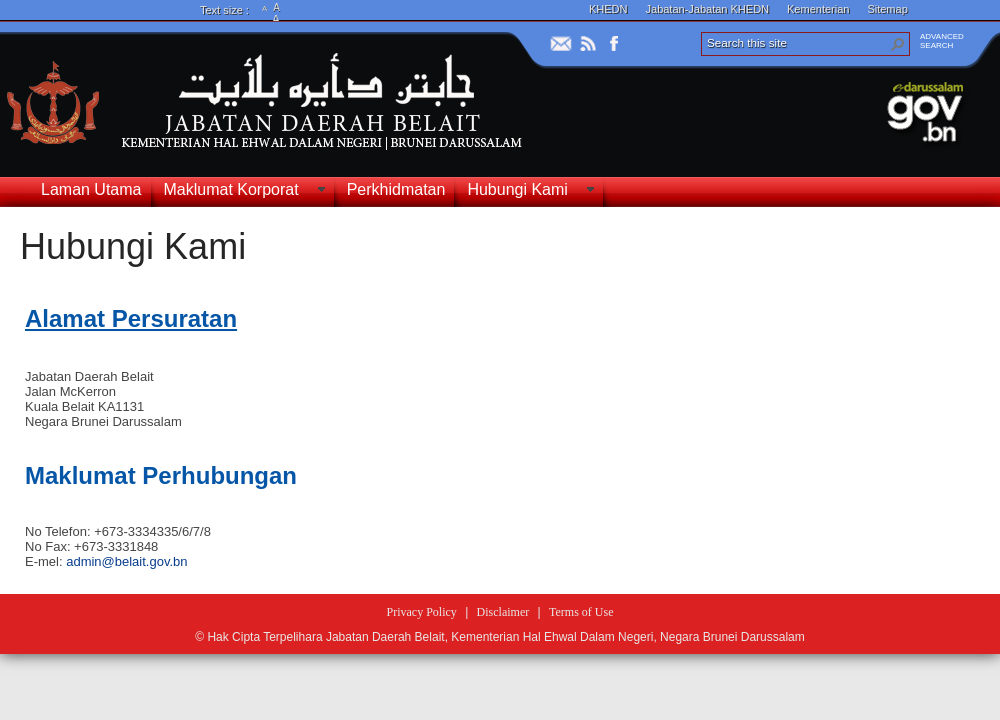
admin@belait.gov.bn (126, 561)
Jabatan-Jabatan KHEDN (708, 9)
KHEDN (608, 9)
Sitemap (887, 9)
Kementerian (818, 9)
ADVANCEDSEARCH (942, 41)
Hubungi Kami (133, 246)
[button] (898, 44)
